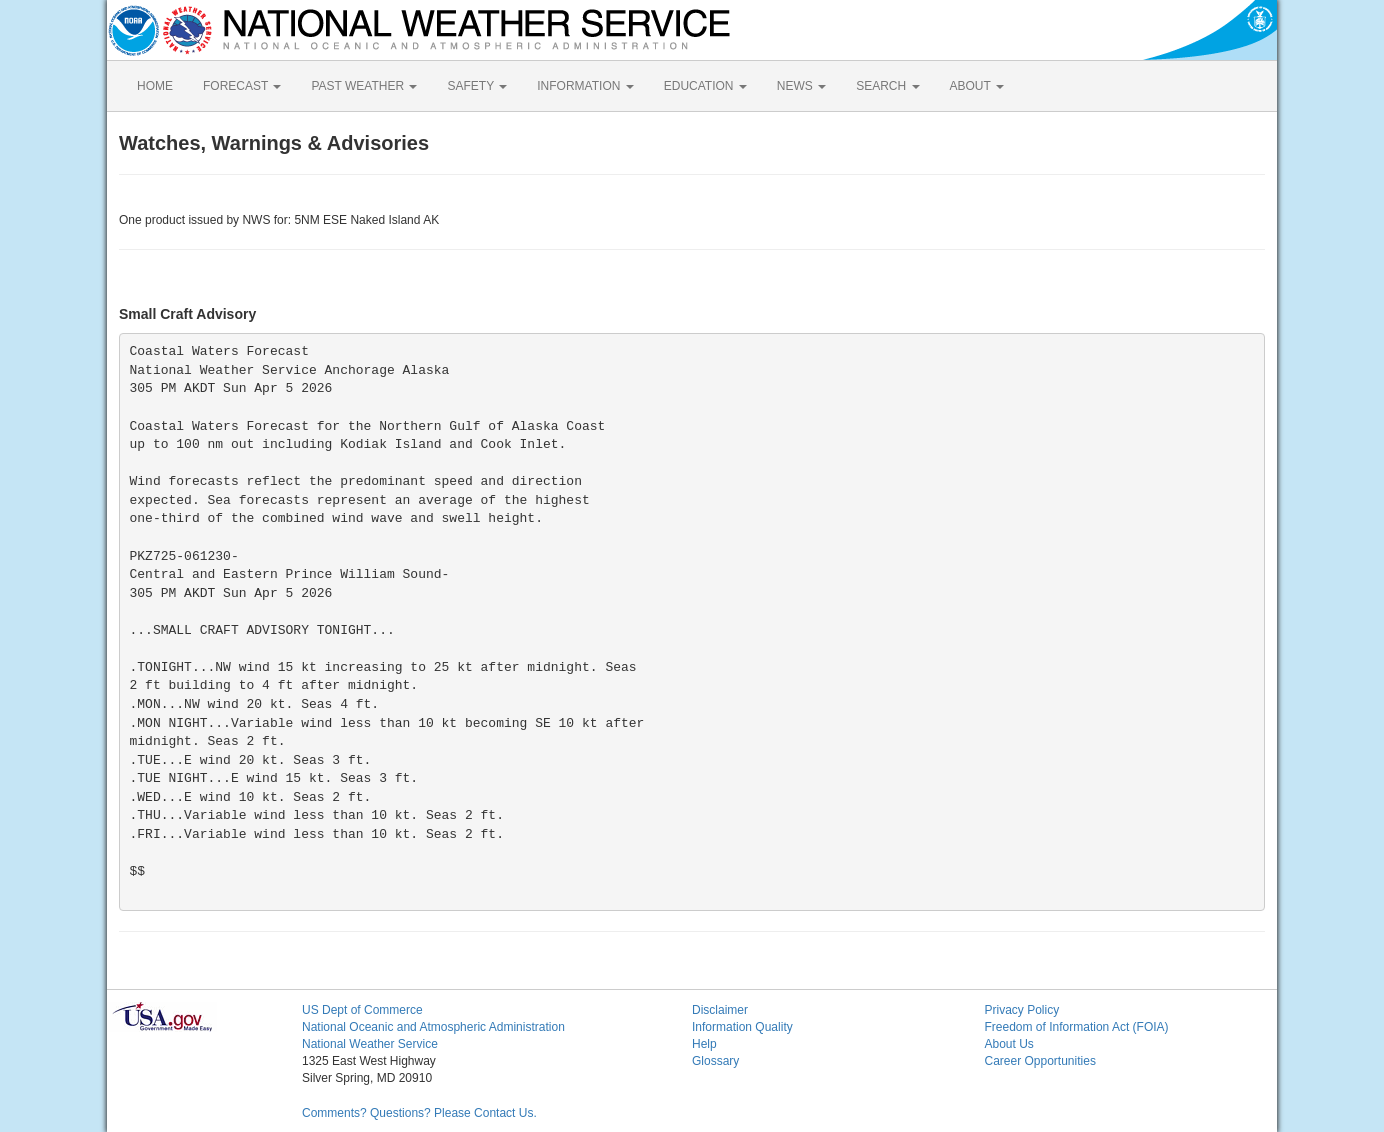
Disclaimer (720, 1010)
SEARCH (887, 86)
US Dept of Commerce (362, 1010)
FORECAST (242, 86)
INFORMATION (585, 86)
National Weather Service (370, 1044)
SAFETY (477, 86)
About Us (1009, 1044)
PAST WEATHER (364, 86)
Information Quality (742, 1027)
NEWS (801, 86)
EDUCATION (705, 86)
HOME (155, 86)
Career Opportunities (1040, 1061)
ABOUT (977, 86)
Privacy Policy (1022, 1010)
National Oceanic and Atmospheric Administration (433, 1027)
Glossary (715, 1061)
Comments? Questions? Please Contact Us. (419, 1113)
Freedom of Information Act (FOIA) (1077, 1027)
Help (704, 1044)
